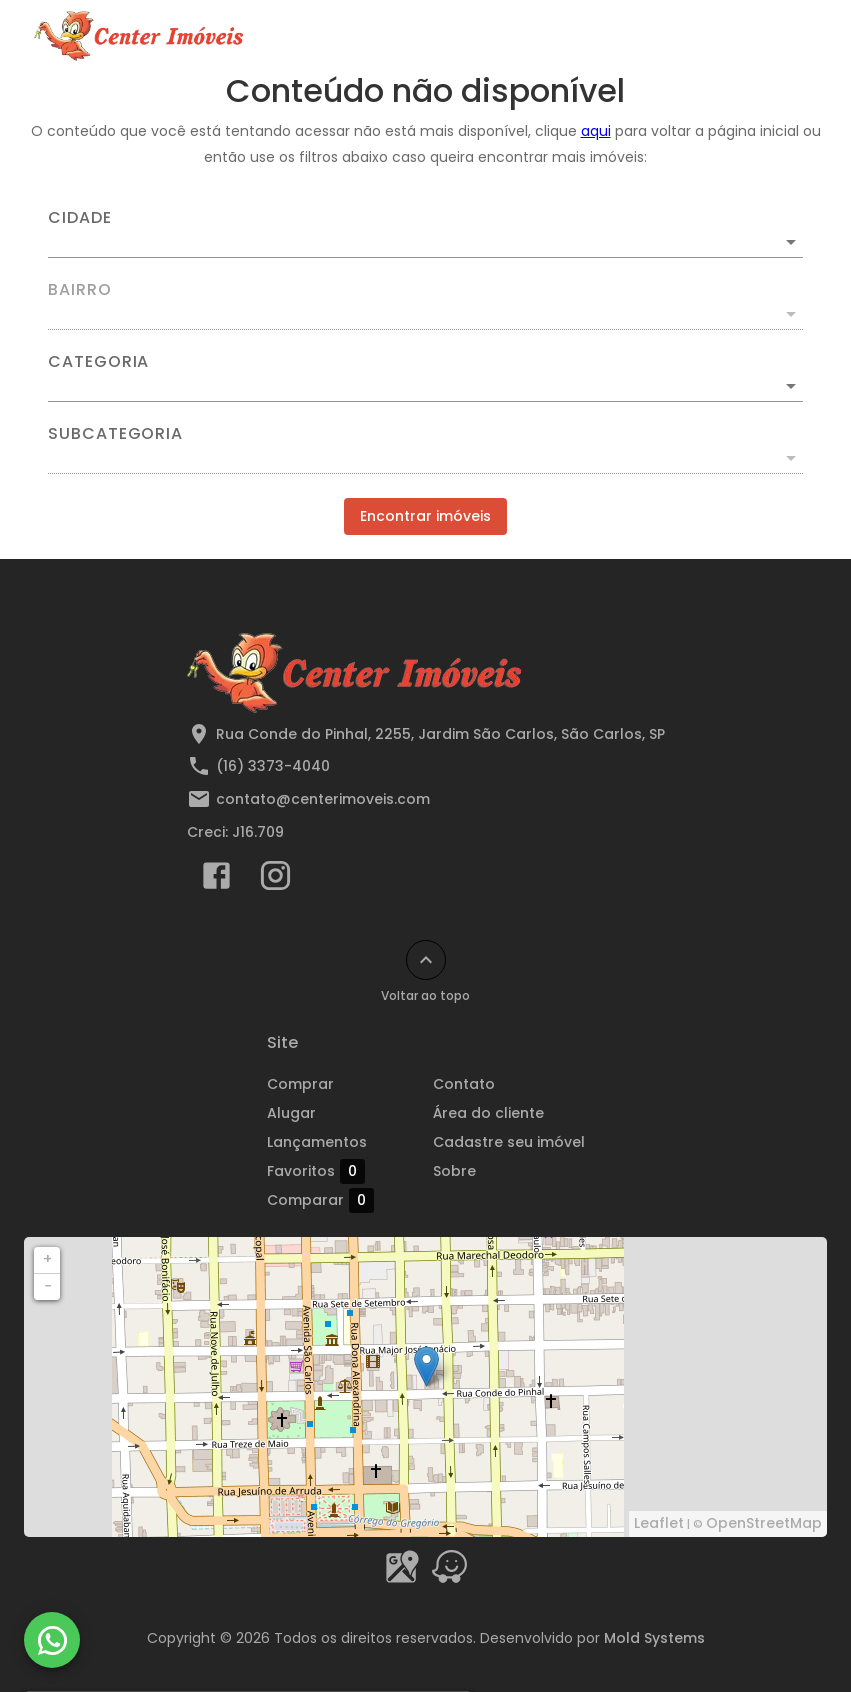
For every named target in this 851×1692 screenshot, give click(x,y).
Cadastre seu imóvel (509, 1142)
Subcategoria (115, 434)
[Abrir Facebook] (216, 880)
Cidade (80, 218)
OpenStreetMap (764, 1523)
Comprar (300, 1084)
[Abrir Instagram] (275, 880)
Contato (464, 1084)
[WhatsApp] (52, 1640)
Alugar (291, 1113)
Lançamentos (317, 1142)
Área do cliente (488, 1113)
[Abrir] (791, 242)
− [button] (48, 1286)
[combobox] (425, 234)
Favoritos (316, 1171)
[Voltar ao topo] (426, 960)
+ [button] (47, 1259)
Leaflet (659, 1523)
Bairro (80, 290)
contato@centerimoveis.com (323, 799)
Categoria (98, 362)
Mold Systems (654, 1638)
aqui (596, 131)
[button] (425, 386)
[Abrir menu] (785, 36)
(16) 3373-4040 (273, 766)
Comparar (343, 1200)
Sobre (454, 1171)
